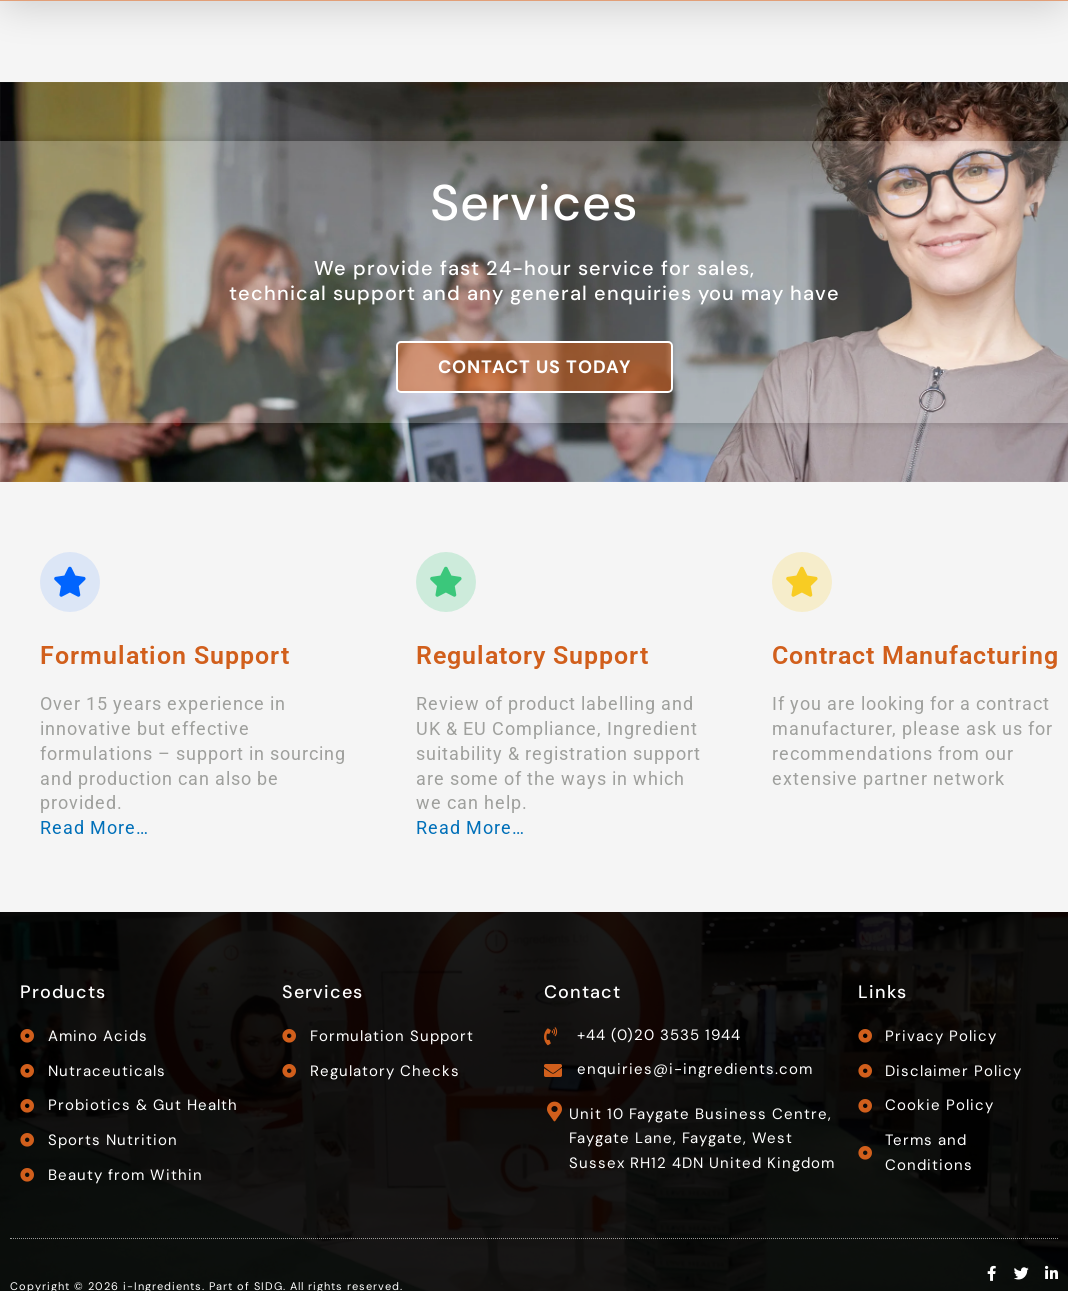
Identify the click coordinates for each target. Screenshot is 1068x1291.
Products (63, 992)
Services (322, 992)
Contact (582, 992)
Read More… (94, 827)
